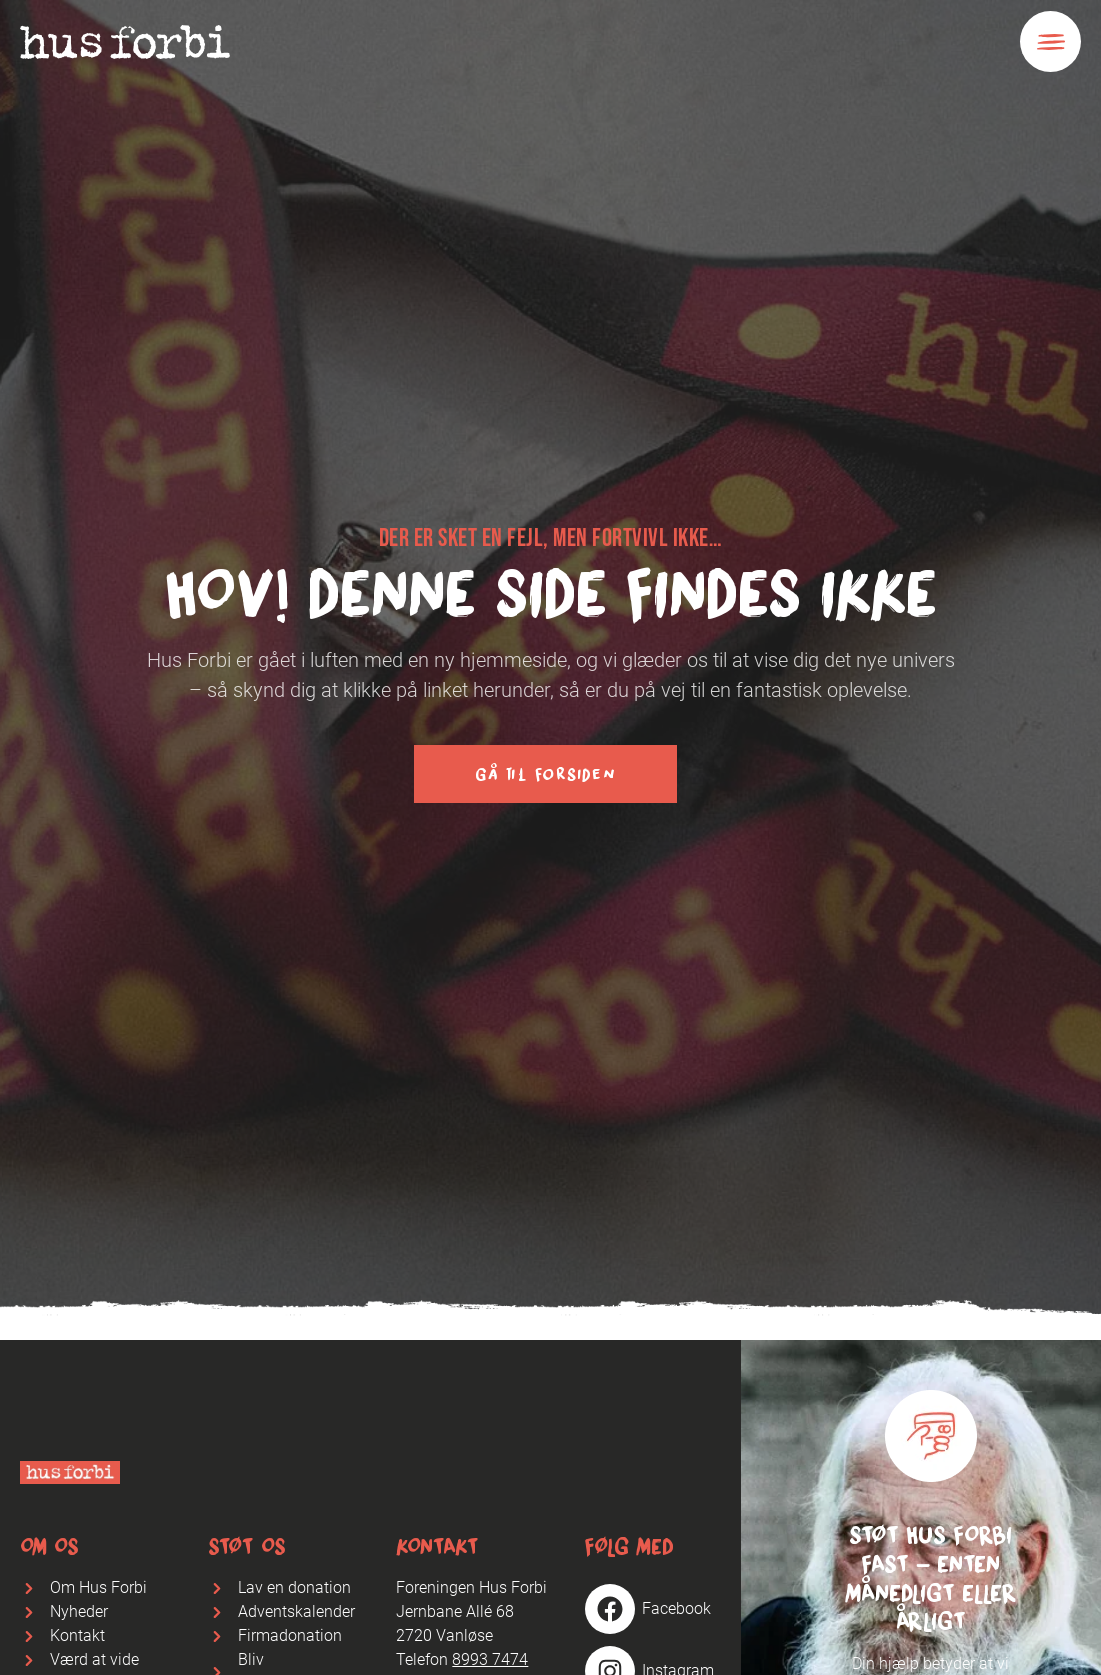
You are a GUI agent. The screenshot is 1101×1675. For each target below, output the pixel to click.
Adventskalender (296, 1611)
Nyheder (79, 1611)
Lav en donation (294, 1587)
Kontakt (77, 1635)
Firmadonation (290, 1635)
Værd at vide (94, 1659)
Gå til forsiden (545, 774)
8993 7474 (490, 1659)
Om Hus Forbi (98, 1587)
